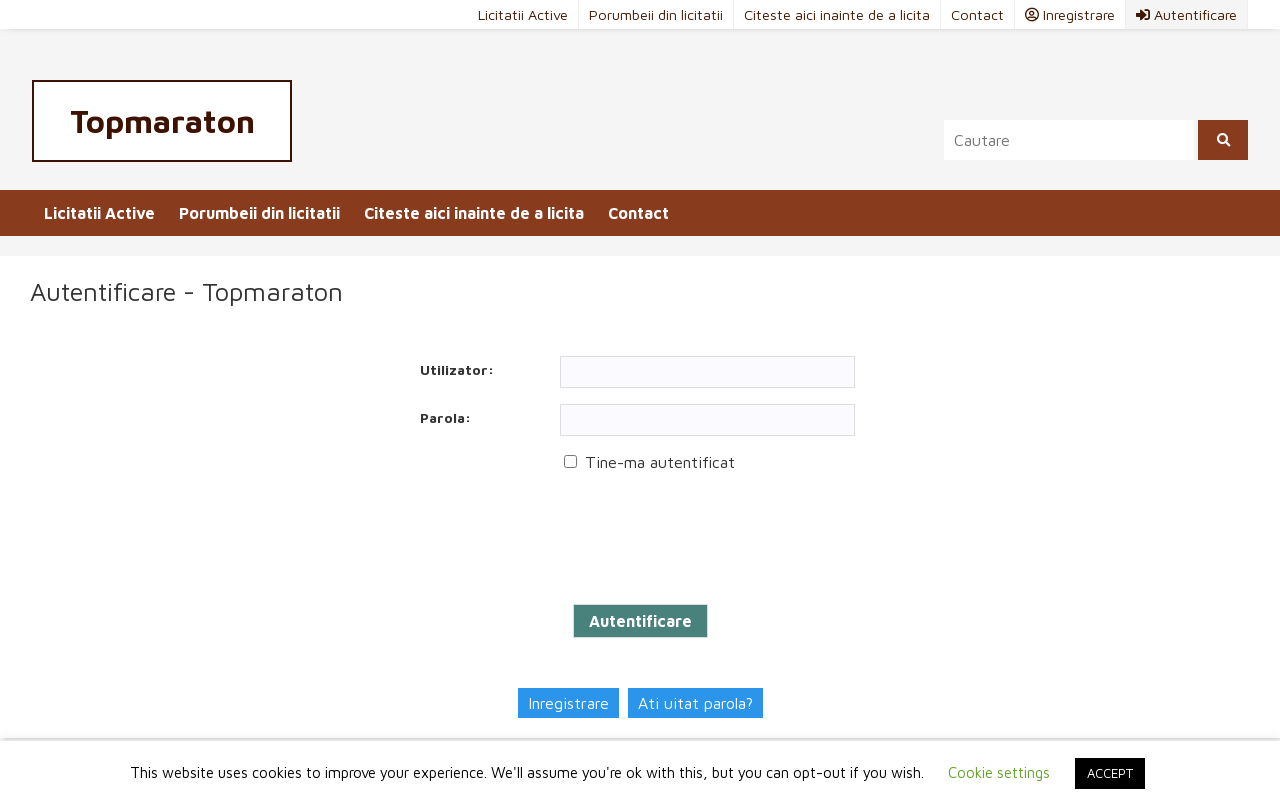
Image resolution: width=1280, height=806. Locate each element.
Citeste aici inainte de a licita (837, 14)
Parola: (445, 417)
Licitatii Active (523, 14)
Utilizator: (457, 369)
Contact (977, 14)
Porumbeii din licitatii (656, 14)
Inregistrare (568, 703)
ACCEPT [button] (1110, 773)
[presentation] (552, 539)
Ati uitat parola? (695, 703)
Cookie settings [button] (999, 772)
